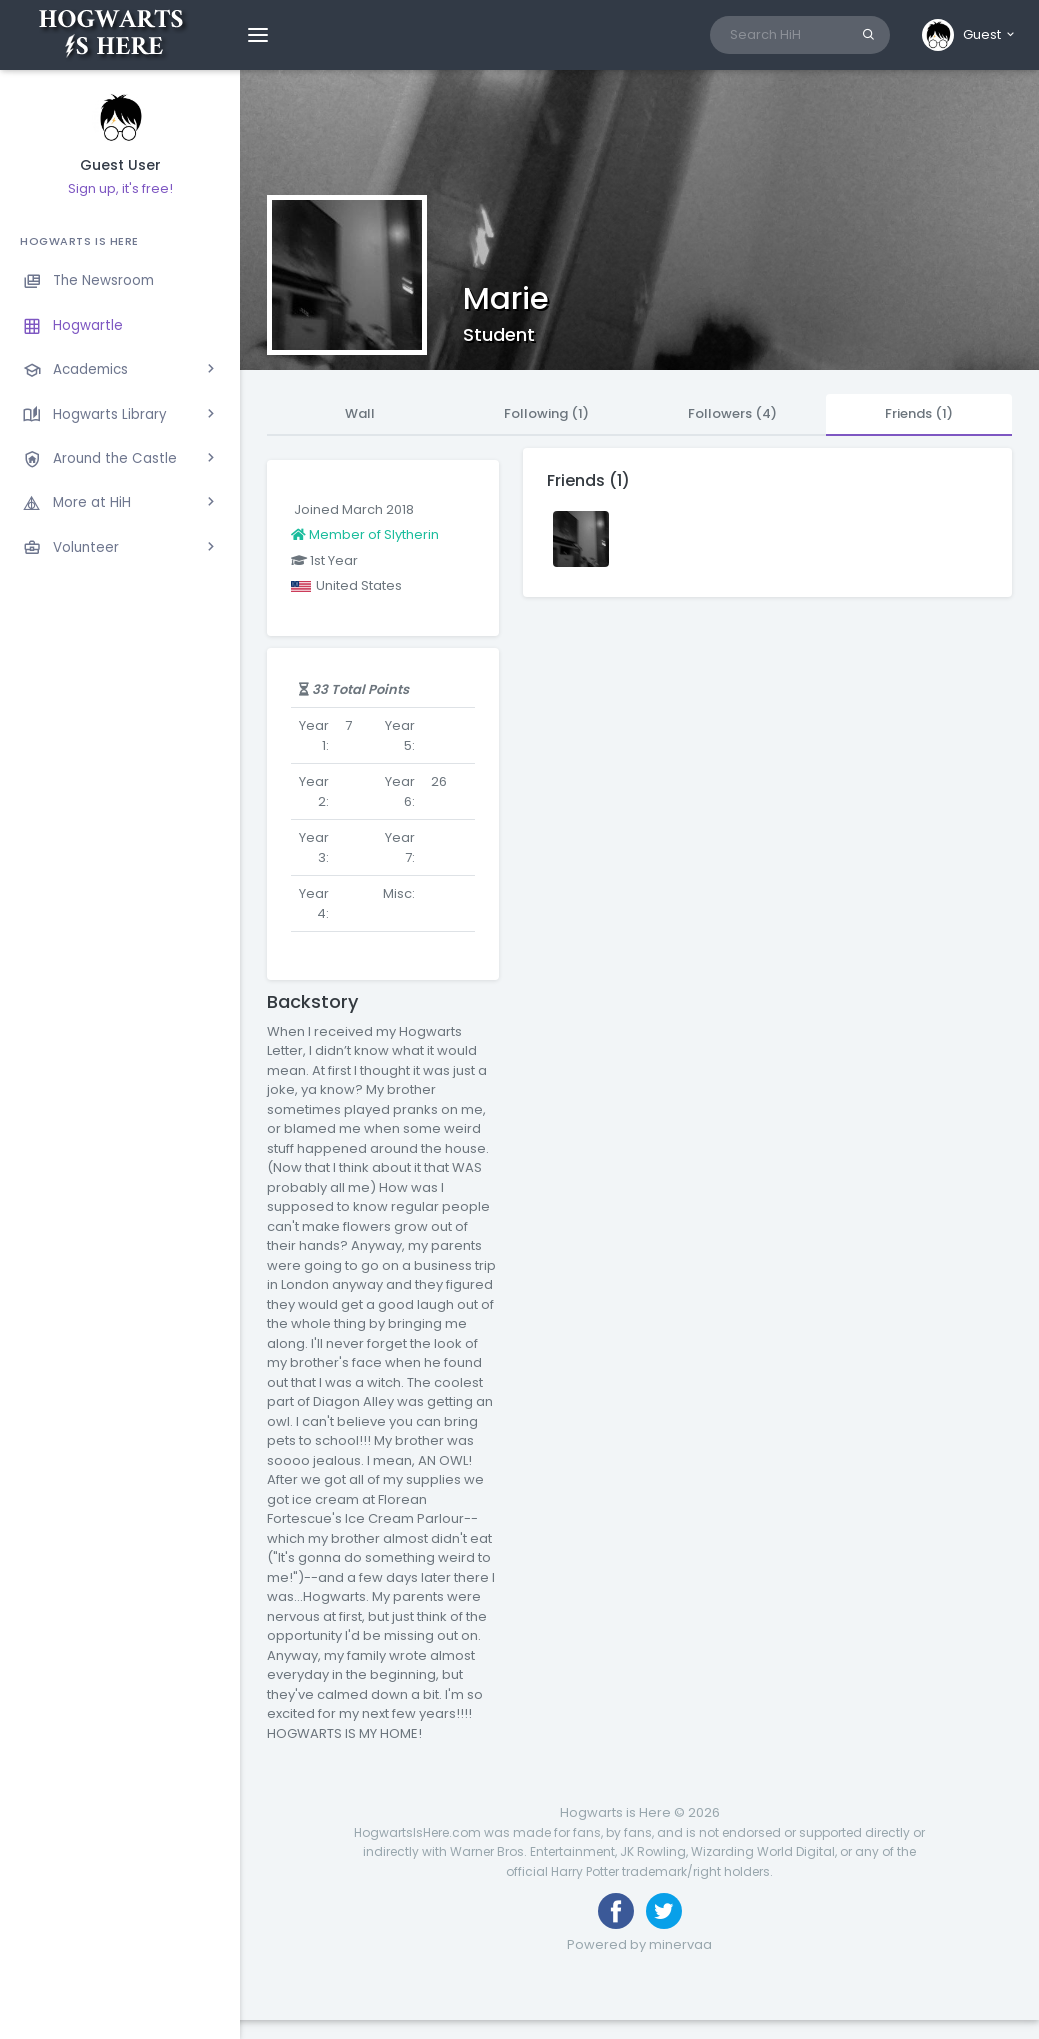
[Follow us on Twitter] (664, 1911)
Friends (919, 413)
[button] (969, 35)
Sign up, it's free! (120, 188)
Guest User (120, 165)
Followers (732, 413)
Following (546, 413)
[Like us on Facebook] (616, 1911)
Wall (360, 413)
